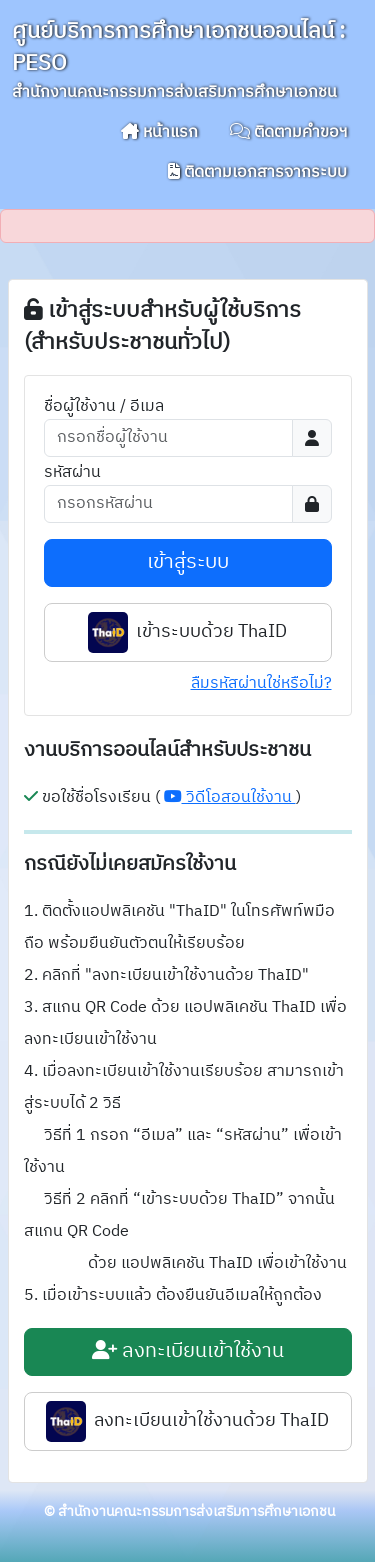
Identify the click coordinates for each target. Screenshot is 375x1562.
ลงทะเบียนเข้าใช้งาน (188, 1351)
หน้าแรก (159, 132)
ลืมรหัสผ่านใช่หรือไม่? (261, 683)
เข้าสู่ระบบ (188, 562)
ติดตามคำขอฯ (288, 132)
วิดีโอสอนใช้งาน (230, 797)
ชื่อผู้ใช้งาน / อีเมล (104, 407)
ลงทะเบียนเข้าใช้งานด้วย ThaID (187, 1421)
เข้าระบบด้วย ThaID (187, 632)
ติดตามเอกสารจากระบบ (257, 172)
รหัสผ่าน (72, 473)
